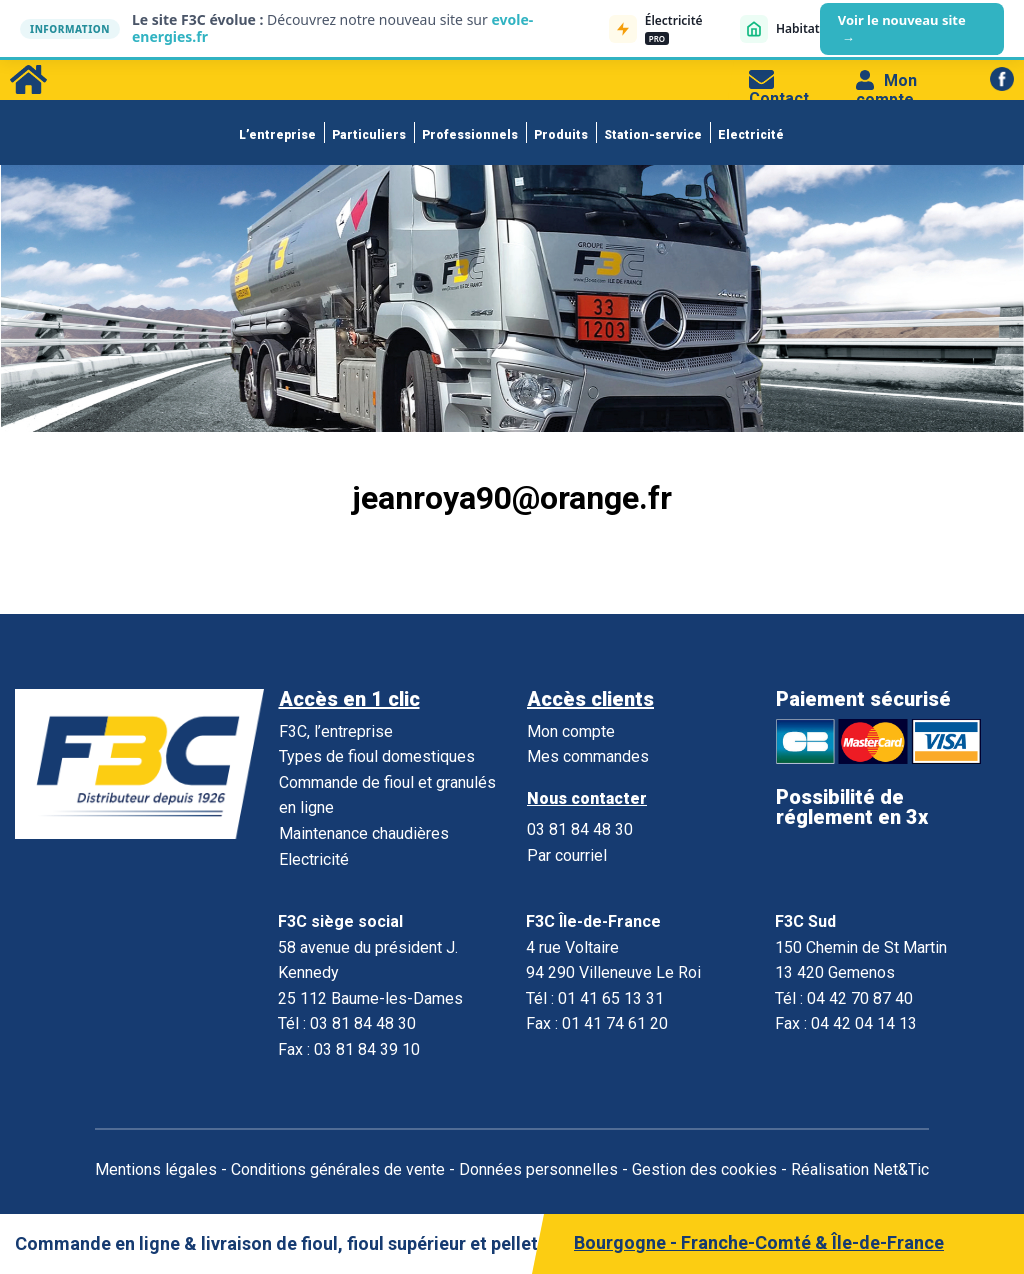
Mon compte (886, 90)
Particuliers (369, 135)
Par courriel (567, 855)
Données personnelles (538, 1169)
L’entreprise (277, 135)
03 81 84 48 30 (580, 829)
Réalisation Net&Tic (860, 1169)
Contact (779, 89)
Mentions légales (156, 1169)
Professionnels (470, 135)
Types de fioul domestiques (377, 756)
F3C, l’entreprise (336, 731)
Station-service (653, 135)
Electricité (751, 135)
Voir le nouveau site (902, 29)
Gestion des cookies (704, 1169)
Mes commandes (588, 756)
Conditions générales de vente (338, 1169)
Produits (561, 135)
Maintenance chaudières (364, 833)
